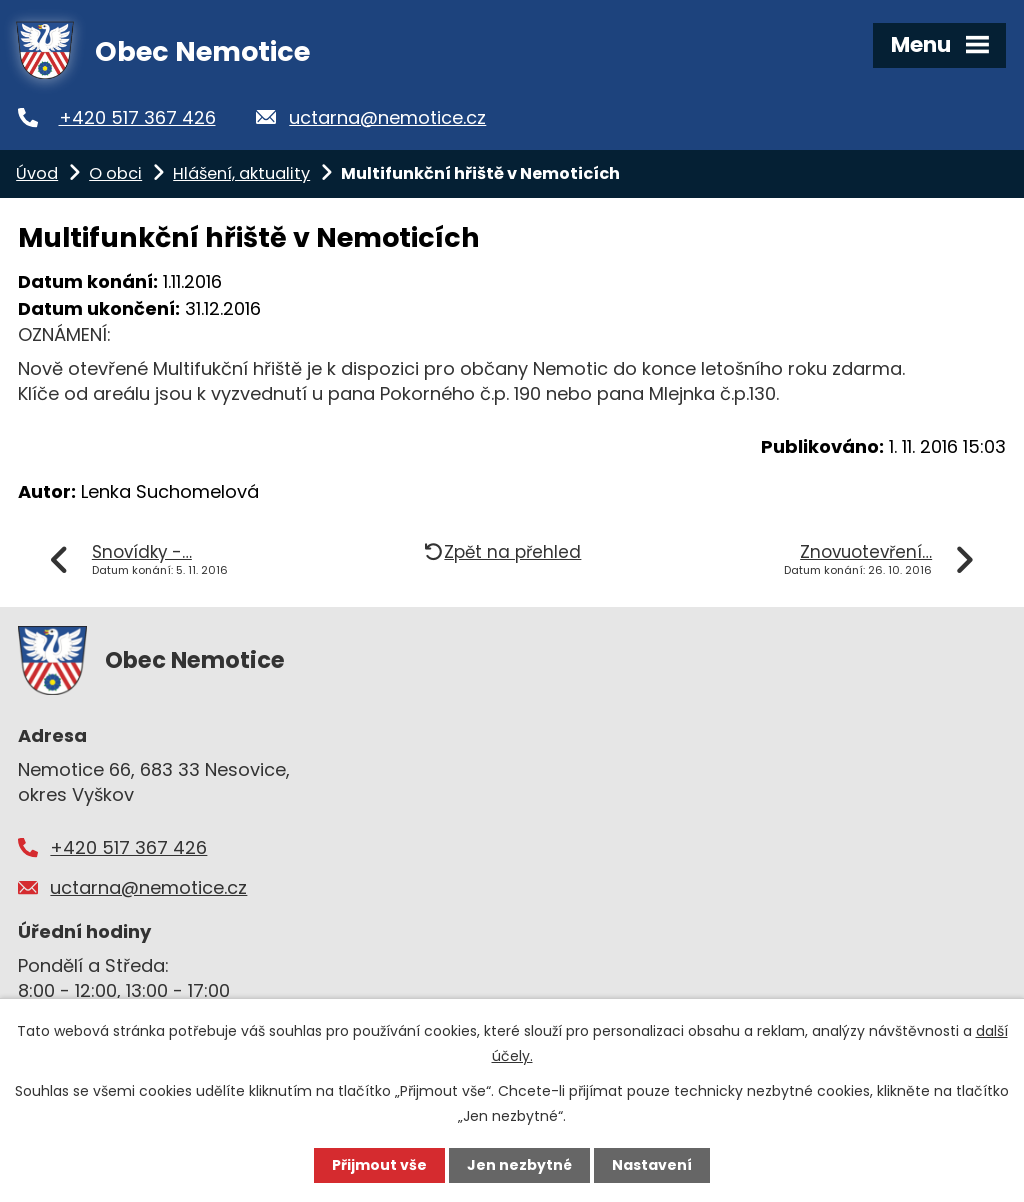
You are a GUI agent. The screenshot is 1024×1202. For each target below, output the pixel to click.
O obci (115, 173)
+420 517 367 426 (137, 117)
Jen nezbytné (519, 1165)
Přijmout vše (379, 1165)
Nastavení (652, 1165)
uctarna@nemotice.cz (387, 117)
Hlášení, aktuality (241, 173)
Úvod (37, 173)
